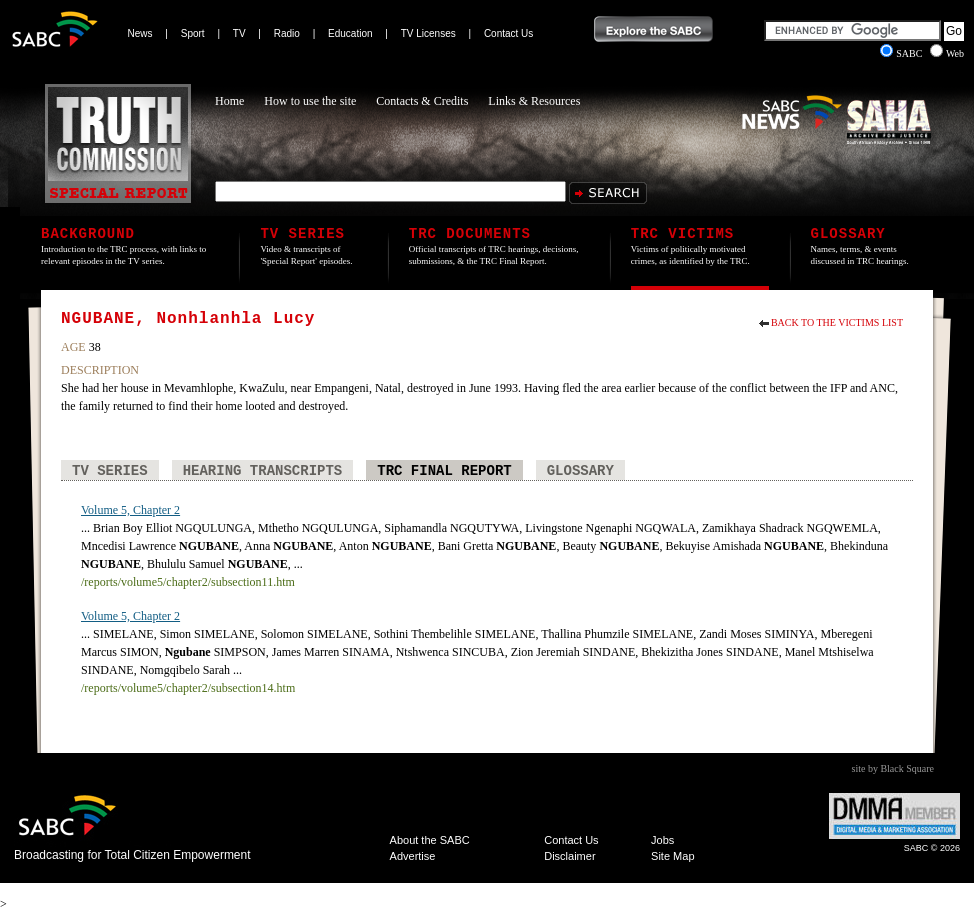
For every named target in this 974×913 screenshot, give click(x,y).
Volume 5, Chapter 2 (130, 510)
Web (947, 53)
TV (239, 33)
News (140, 33)
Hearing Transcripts (263, 471)
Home (229, 101)
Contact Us (508, 33)
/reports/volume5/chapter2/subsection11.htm (188, 582)
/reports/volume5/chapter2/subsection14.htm (188, 688)
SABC (902, 53)
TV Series (110, 471)
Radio (287, 33)
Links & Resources (534, 101)
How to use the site (310, 101)
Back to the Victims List (837, 322)
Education (350, 33)
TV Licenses (428, 33)
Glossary (580, 471)
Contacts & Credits (422, 101)
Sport (193, 33)
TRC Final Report (444, 471)
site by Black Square (893, 768)
